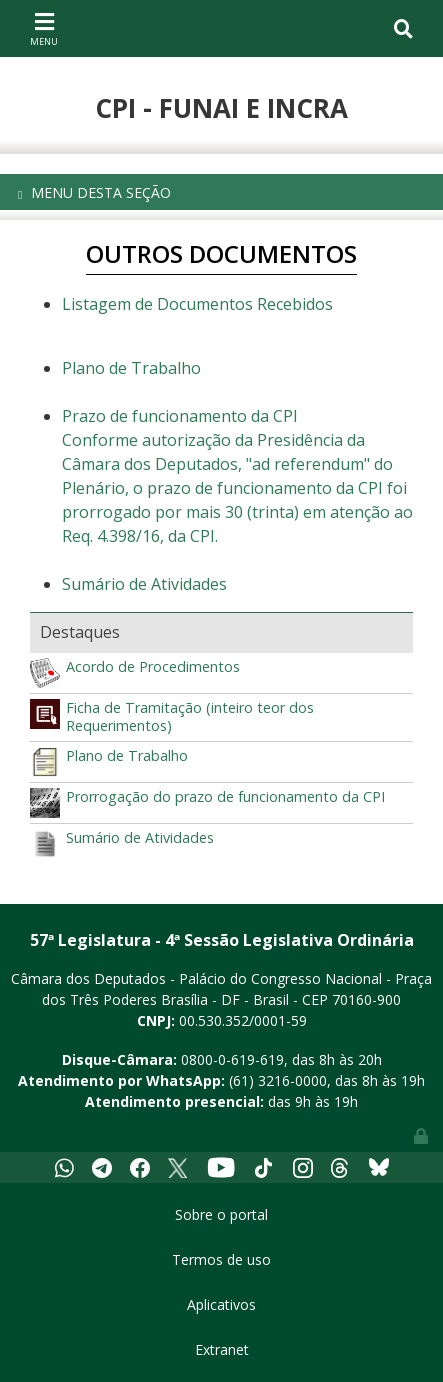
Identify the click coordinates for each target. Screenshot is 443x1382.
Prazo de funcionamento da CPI (180, 416)
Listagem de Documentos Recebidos (197, 304)
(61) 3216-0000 (278, 1080)
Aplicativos (221, 1304)
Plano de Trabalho (131, 368)
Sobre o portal (221, 1214)
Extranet (222, 1349)
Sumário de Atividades (144, 584)
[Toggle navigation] (44, 28)
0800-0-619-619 (232, 1059)
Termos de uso (221, 1259)
